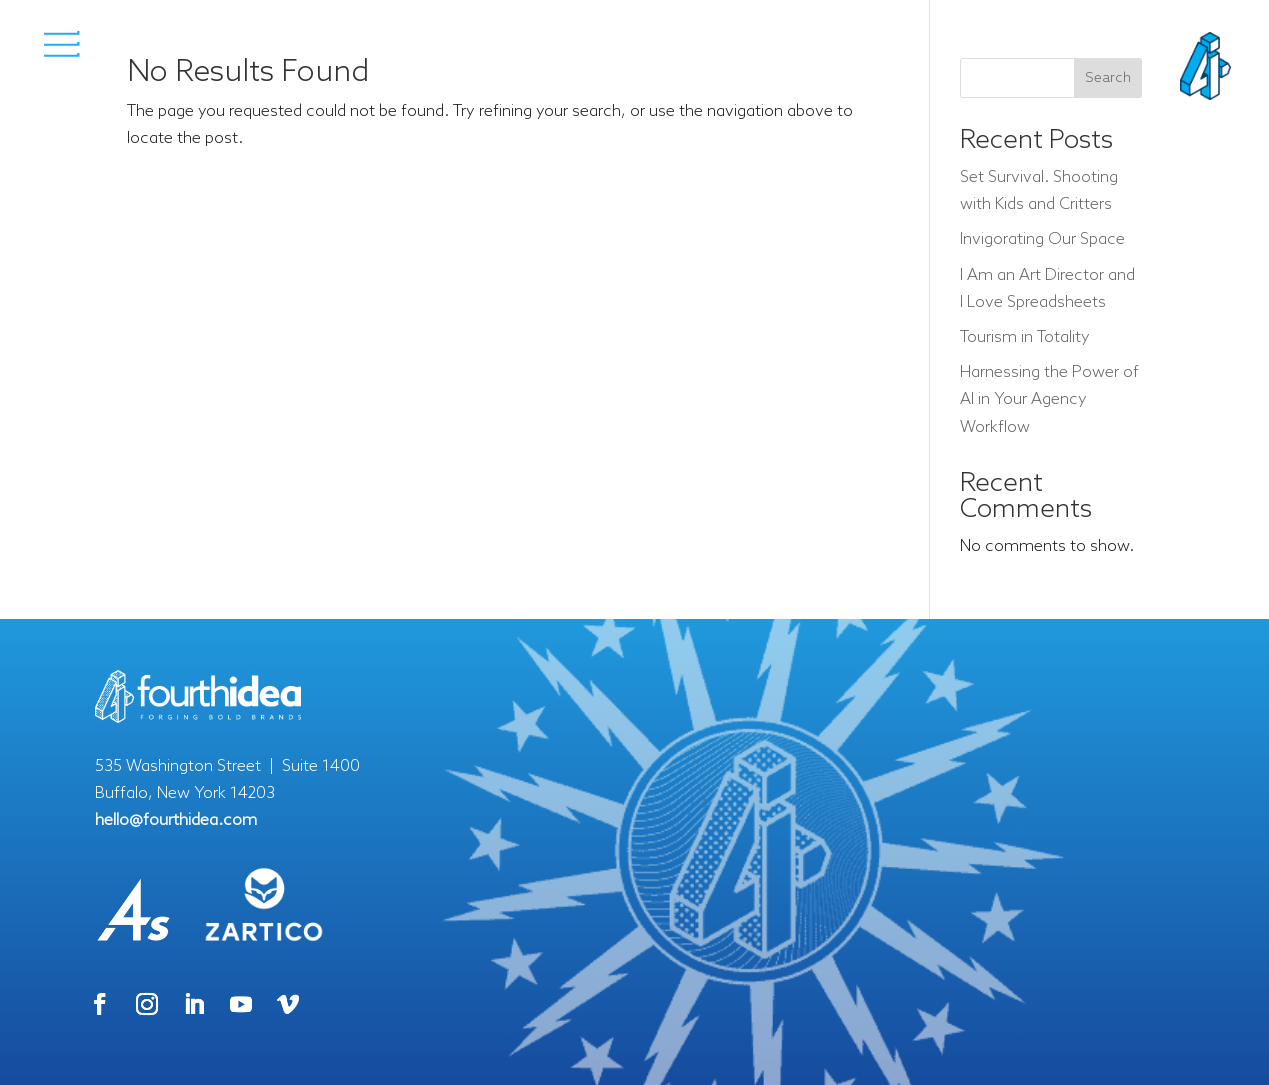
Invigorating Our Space (1042, 239)
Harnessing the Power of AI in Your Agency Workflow (1049, 399)
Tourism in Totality (1025, 337)
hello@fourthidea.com (176, 820)
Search (1108, 78)
